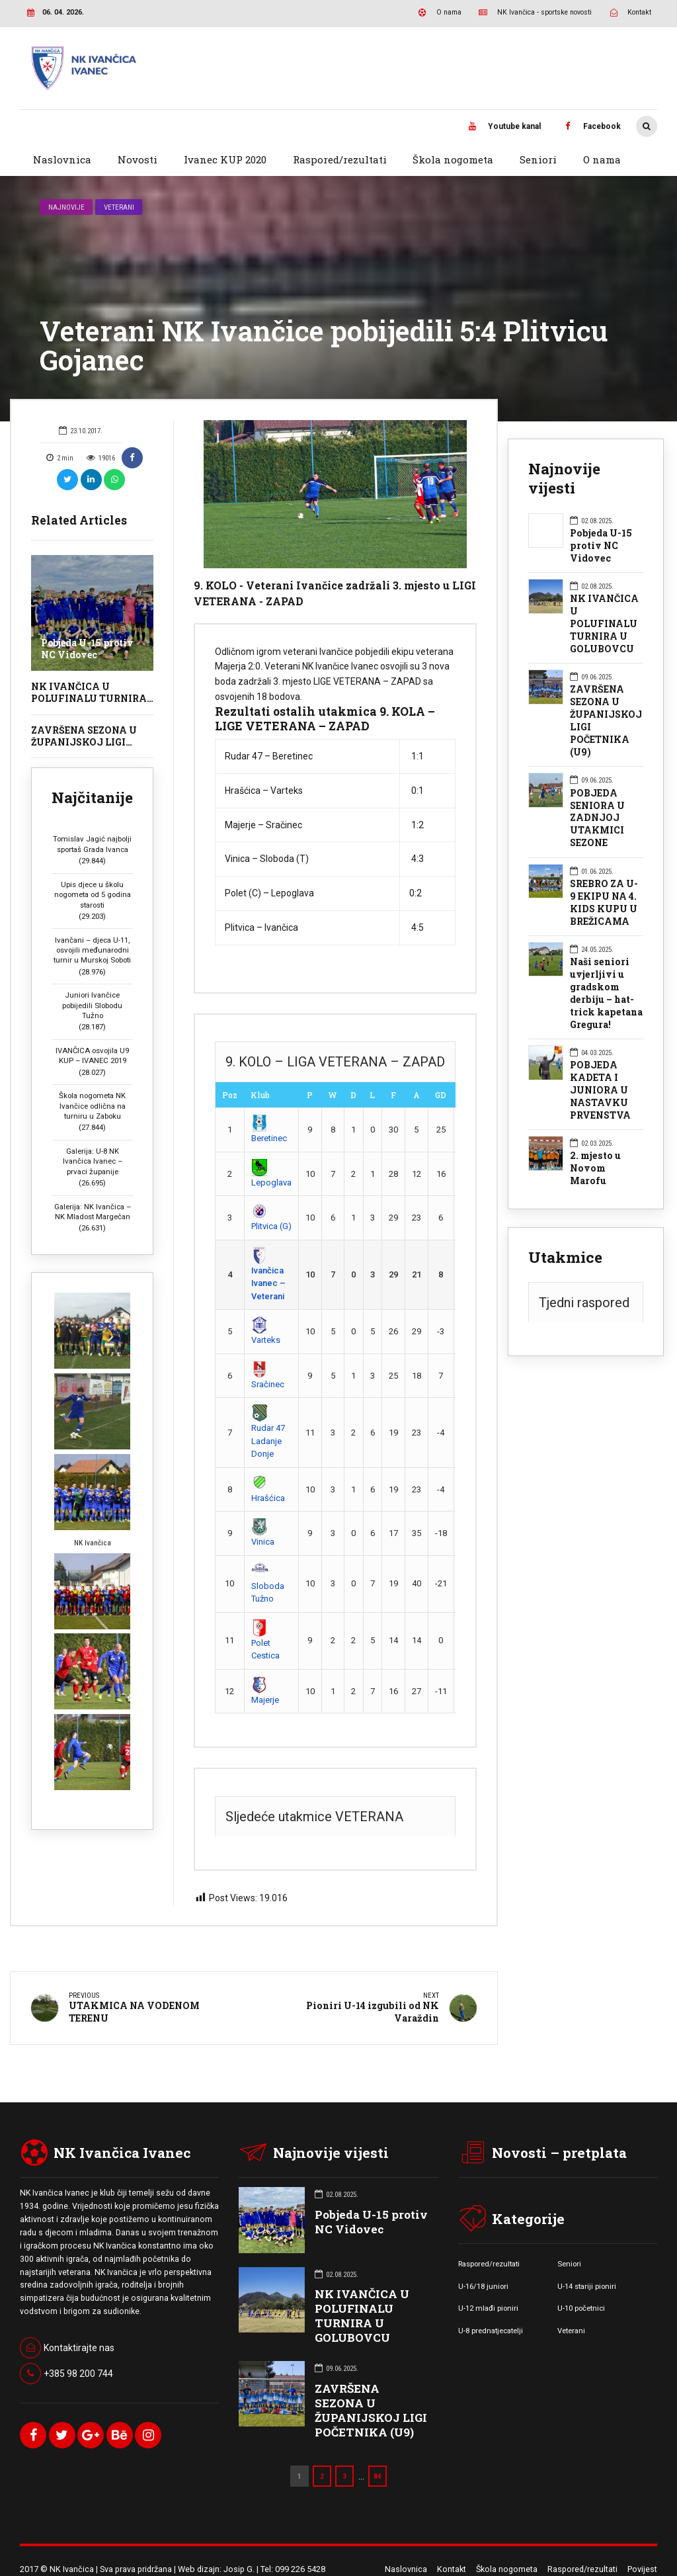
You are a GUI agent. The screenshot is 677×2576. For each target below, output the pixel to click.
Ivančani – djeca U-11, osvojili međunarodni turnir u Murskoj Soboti (92, 950)
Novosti (137, 159)
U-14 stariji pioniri (586, 2285)
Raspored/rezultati (340, 159)
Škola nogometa (453, 159)
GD (440, 1095)
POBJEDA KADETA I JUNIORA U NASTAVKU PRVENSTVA (600, 1090)
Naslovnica (62, 159)
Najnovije (66, 207)
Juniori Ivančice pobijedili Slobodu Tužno (92, 1005)
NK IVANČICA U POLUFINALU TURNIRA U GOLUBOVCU (89, 698)
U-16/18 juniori (483, 2285)
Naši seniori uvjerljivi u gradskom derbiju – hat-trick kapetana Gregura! (606, 993)
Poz (229, 1095)
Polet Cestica (265, 1641)
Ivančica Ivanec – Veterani (268, 1275)
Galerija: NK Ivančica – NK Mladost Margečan (92, 1211)
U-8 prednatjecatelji (490, 2330)
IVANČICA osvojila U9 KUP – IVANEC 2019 (92, 1055)
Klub (260, 1095)
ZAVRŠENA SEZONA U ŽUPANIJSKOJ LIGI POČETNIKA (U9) (84, 742)
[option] (335, 494)
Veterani (119, 207)
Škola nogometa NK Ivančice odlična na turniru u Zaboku (92, 1106)
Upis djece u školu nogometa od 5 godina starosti (92, 895)
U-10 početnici (581, 2308)
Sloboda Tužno (267, 1584)
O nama (602, 159)
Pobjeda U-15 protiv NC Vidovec (87, 648)
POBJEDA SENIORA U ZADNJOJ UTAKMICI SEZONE (597, 818)
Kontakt (451, 2568)
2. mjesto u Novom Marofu (595, 1168)
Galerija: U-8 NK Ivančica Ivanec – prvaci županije (92, 1161)
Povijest (642, 2568)
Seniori (538, 159)
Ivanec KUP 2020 (225, 159)
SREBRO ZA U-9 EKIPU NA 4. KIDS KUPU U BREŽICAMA (604, 902)
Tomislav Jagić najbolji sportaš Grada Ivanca (92, 843)
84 (377, 2475)
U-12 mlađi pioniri (488, 2308)
